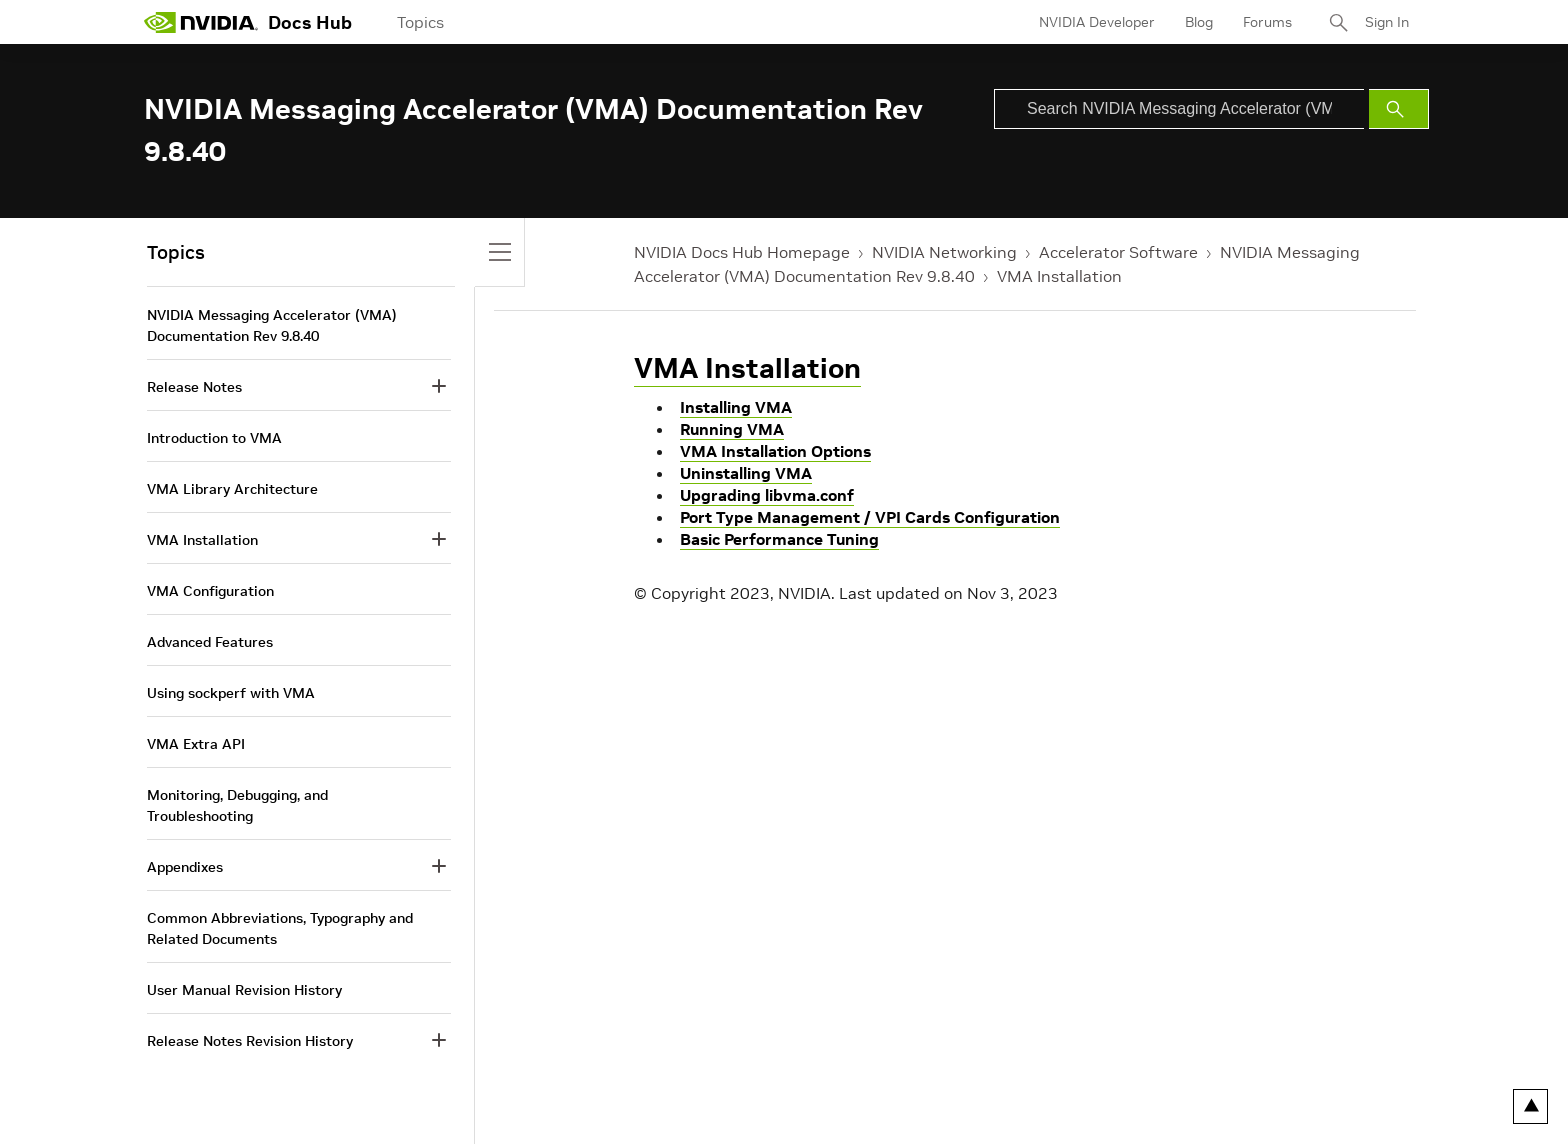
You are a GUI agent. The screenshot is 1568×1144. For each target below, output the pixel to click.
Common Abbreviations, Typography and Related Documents (280, 928)
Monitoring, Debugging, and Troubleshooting (237, 805)
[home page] (201, 22)
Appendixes (185, 867)
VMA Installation (1059, 276)
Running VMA (732, 429)
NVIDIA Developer (1097, 22)
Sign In (1387, 22)
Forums (1267, 22)
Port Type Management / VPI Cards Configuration (870, 517)
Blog (1199, 22)
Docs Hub (310, 22)
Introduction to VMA (214, 438)
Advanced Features (210, 642)
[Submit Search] (1399, 109)
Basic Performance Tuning (779, 539)
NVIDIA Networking (944, 252)
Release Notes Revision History (250, 1041)
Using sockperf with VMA (231, 693)
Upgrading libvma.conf (767, 495)
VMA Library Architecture (232, 489)
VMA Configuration (210, 591)
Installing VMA (736, 407)
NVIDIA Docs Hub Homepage (742, 252)
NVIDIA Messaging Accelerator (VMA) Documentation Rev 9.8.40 (272, 325)
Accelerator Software (1118, 252)
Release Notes (194, 387)
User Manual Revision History (244, 990)
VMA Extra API (196, 744)
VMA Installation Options (775, 451)
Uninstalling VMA (746, 473)
